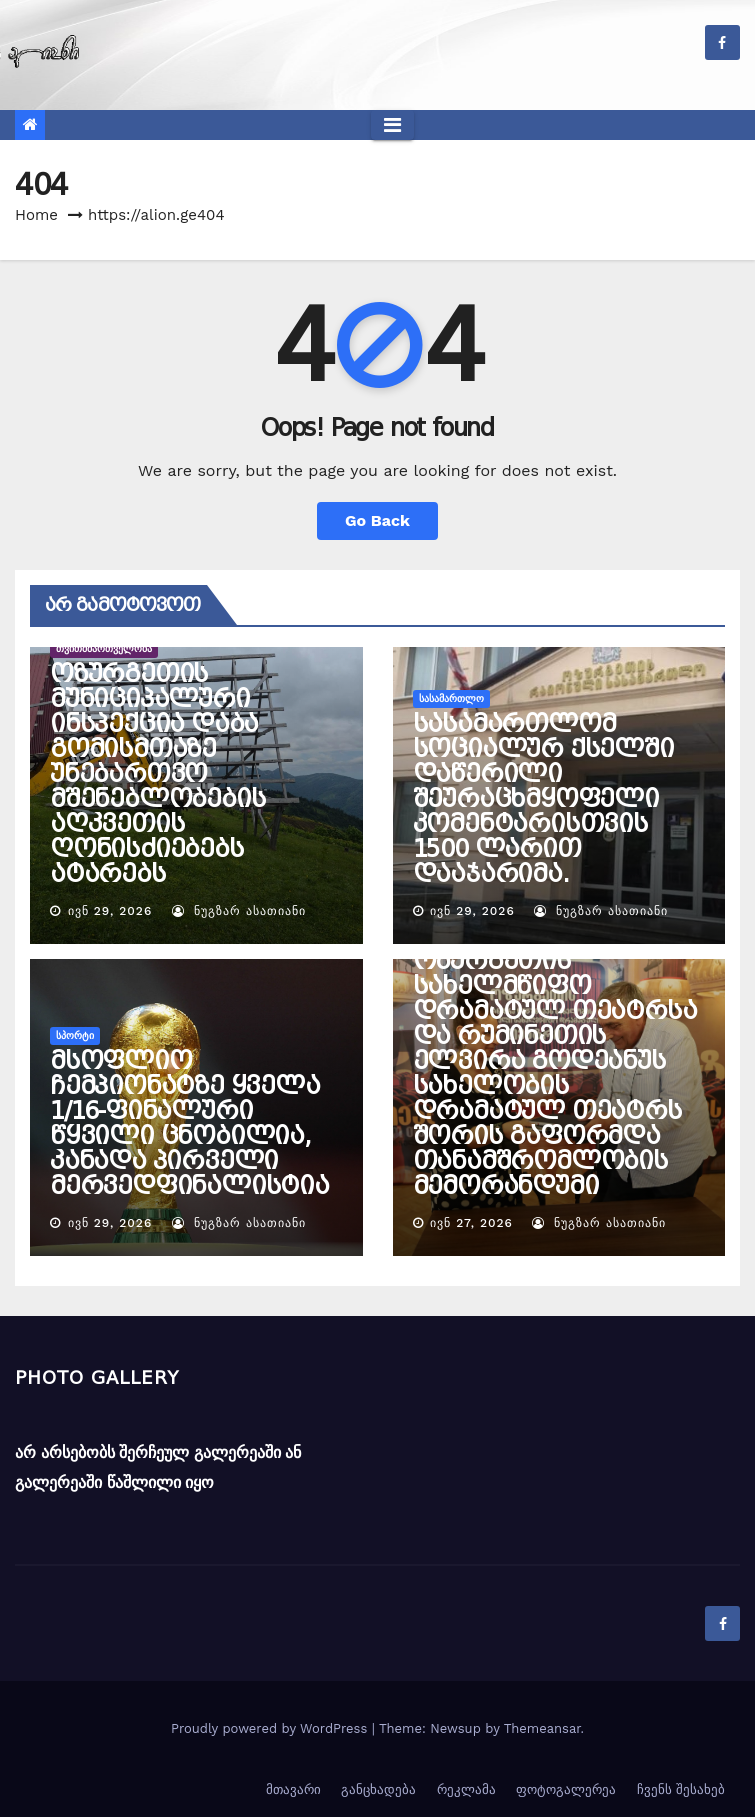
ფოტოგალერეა (566, 1789)
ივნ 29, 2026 (110, 911)
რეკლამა (466, 1789)
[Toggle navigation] (392, 125)
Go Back (377, 520)
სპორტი (75, 1035)
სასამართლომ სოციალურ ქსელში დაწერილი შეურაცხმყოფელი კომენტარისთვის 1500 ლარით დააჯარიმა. (543, 799)
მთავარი (293, 1789)
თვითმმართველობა (104, 648)
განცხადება (378, 1789)
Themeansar (542, 1728)
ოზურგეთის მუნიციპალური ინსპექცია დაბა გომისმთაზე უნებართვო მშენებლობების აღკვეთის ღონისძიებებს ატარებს (157, 774)
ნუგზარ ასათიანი (239, 911)
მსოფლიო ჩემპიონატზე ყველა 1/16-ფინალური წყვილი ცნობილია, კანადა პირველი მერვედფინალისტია (189, 1123)
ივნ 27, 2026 (471, 1223)
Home (36, 215)
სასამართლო (451, 698)
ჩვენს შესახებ (681, 1789)
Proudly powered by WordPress (271, 1728)
